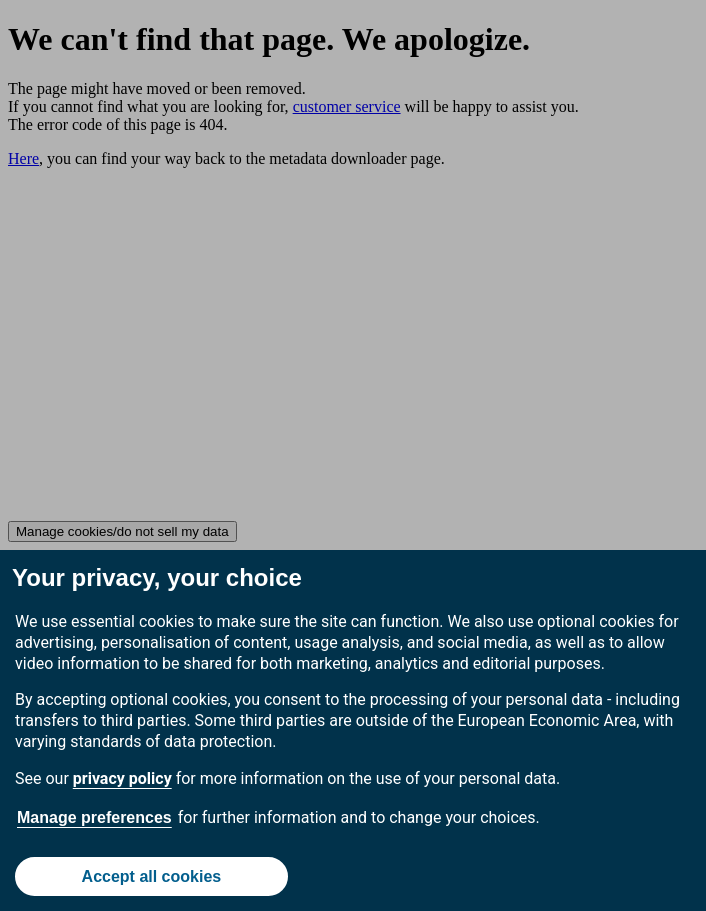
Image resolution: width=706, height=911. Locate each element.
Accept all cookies (152, 876)
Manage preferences (94, 817)
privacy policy (122, 778)
